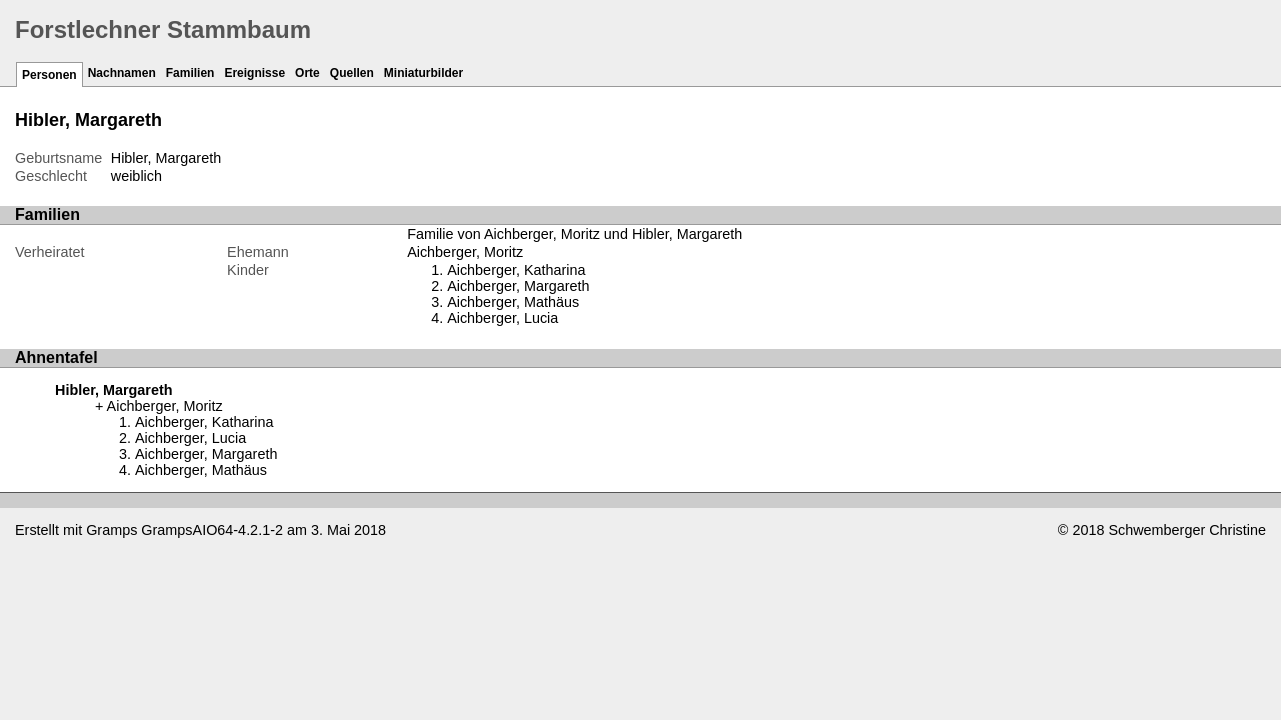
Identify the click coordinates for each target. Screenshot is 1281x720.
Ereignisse (254, 73)
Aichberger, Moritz (465, 252)
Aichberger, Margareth (518, 286)
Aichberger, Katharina (516, 270)
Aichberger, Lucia (502, 318)
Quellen (352, 73)
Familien (190, 73)
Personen (49, 75)
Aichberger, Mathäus (513, 302)
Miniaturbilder (423, 73)
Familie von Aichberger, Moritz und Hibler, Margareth (574, 234)
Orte (307, 73)
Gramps (111, 530)
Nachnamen (122, 73)
